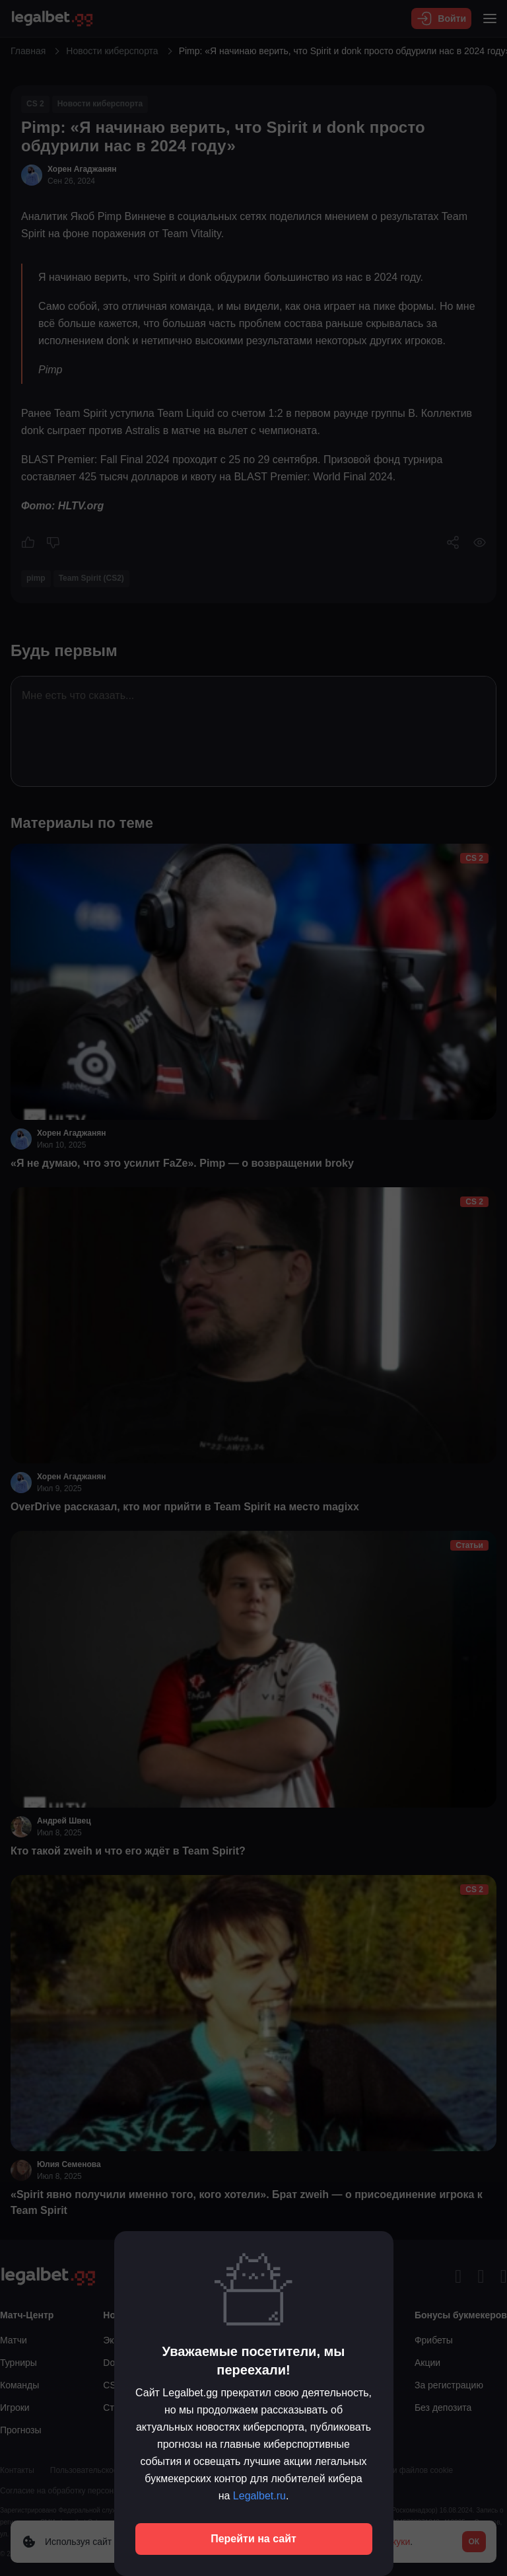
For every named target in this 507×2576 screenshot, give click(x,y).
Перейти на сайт (253, 2538)
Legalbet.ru (259, 2495)
